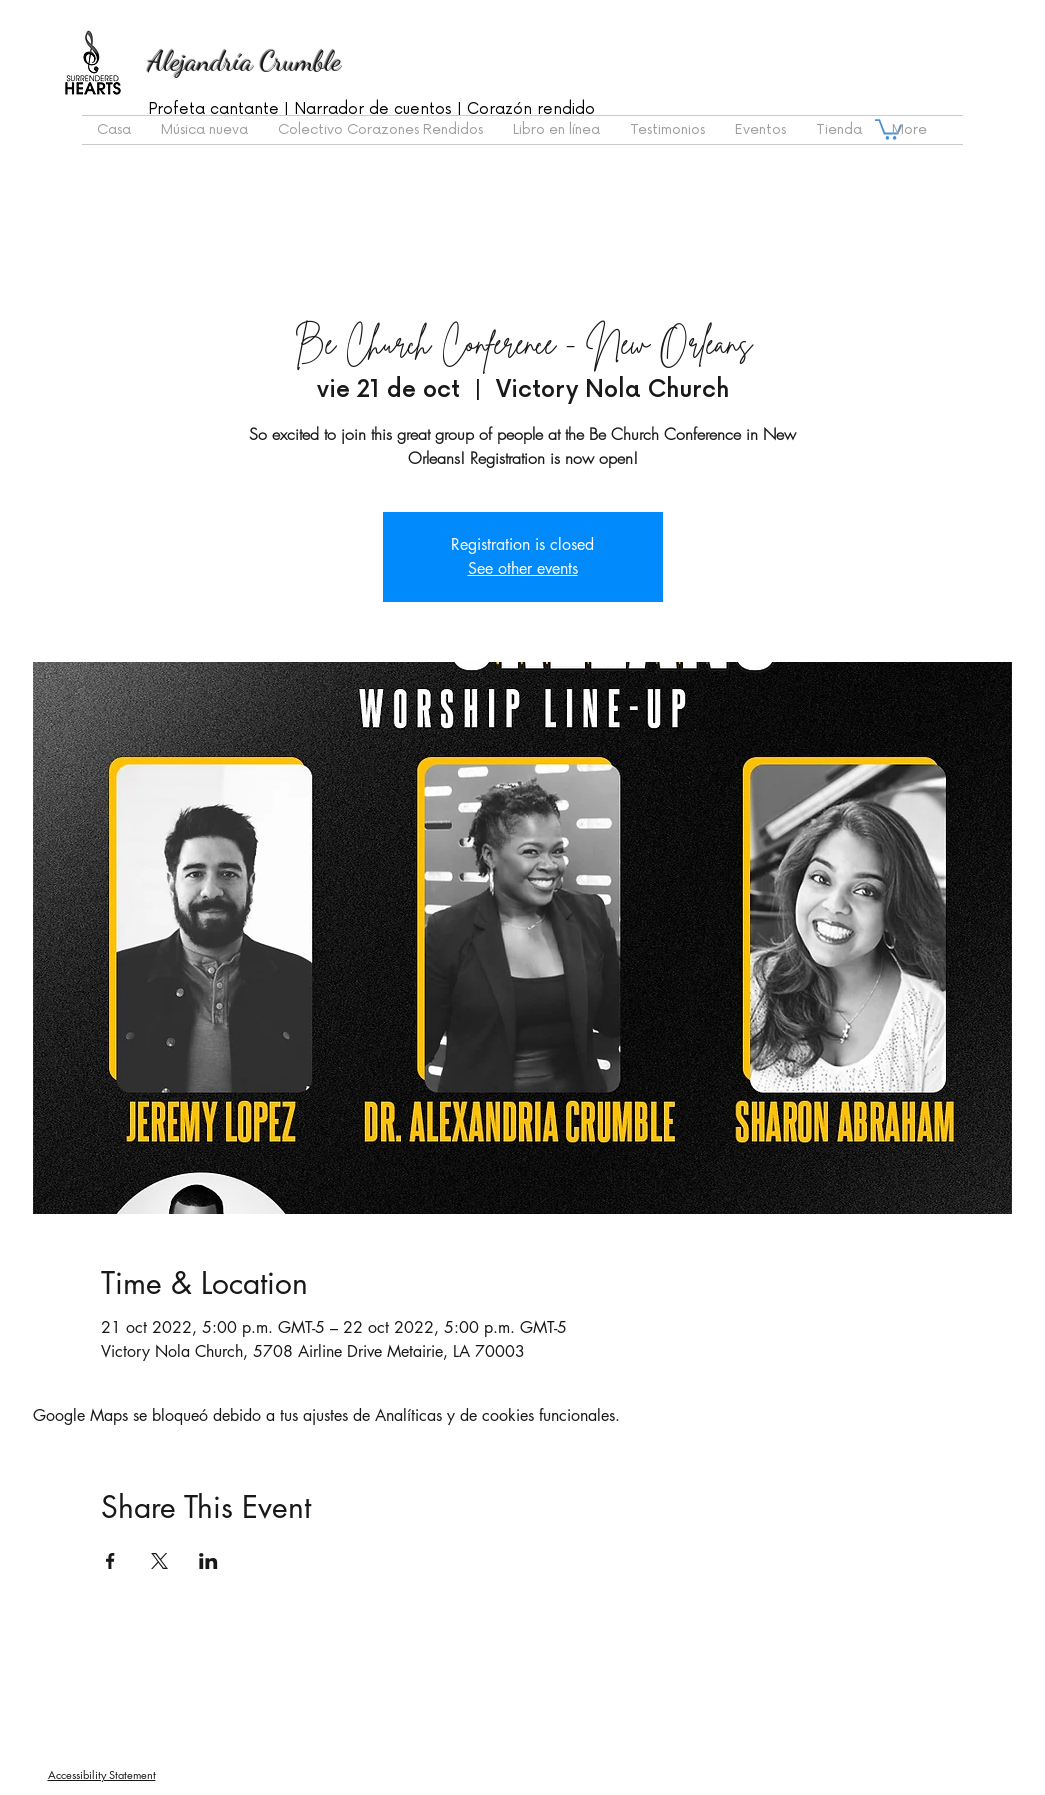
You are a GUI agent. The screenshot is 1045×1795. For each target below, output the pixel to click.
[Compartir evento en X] (159, 1561)
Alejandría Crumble (244, 61)
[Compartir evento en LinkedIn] (208, 1561)
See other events (523, 568)
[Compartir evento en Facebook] (110, 1561)
